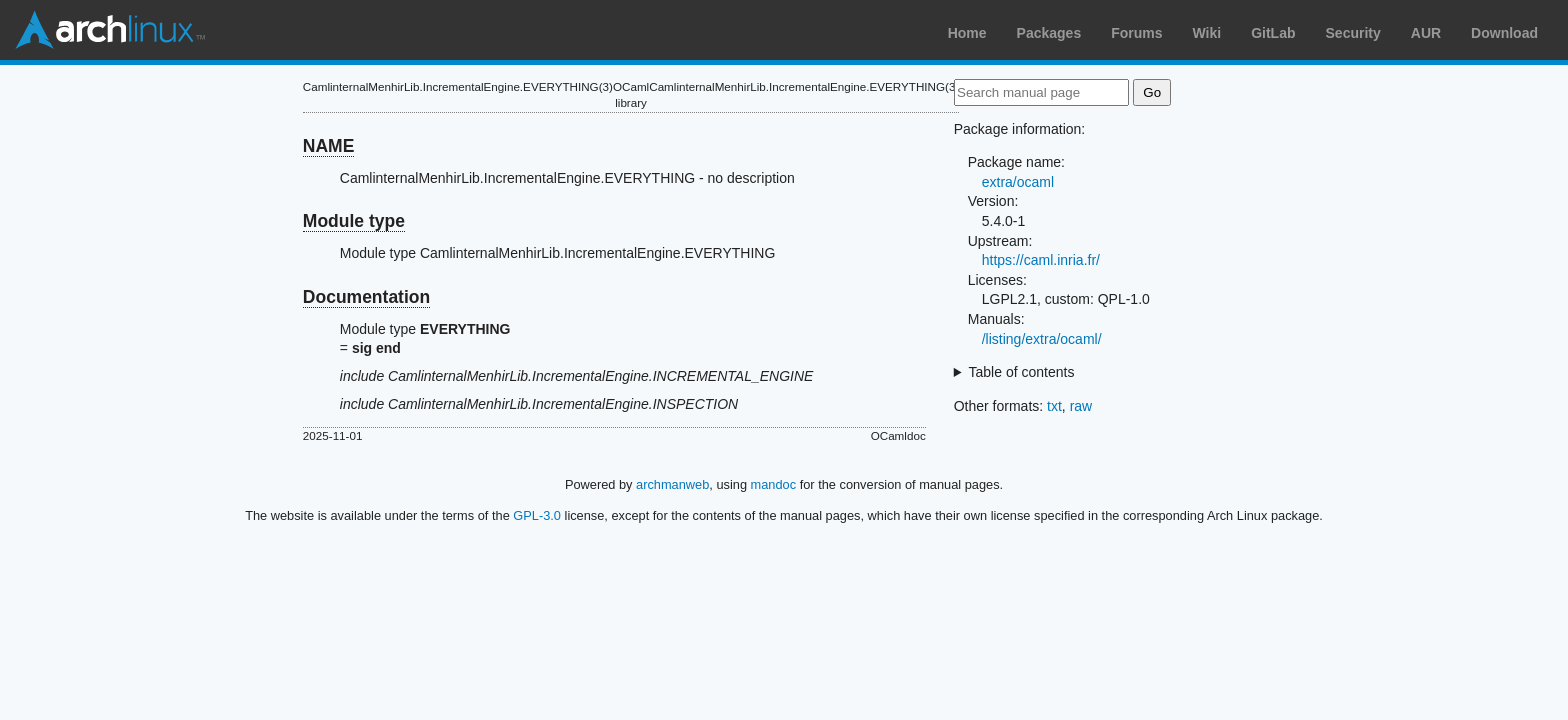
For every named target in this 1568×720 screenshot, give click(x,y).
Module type (354, 221)
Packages (1049, 33)
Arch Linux (110, 30)
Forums (1136, 33)
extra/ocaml (1018, 182)
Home (967, 33)
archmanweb (672, 484)
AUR (1426, 33)
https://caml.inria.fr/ (1041, 260)
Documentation (366, 297)
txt (1054, 406)
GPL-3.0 (537, 515)
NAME (329, 146)
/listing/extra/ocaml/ (1042, 339)
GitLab (1273, 33)
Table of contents (1022, 372)
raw (1081, 406)
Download (1504, 33)
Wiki (1207, 33)
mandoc (774, 484)
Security (1353, 33)
